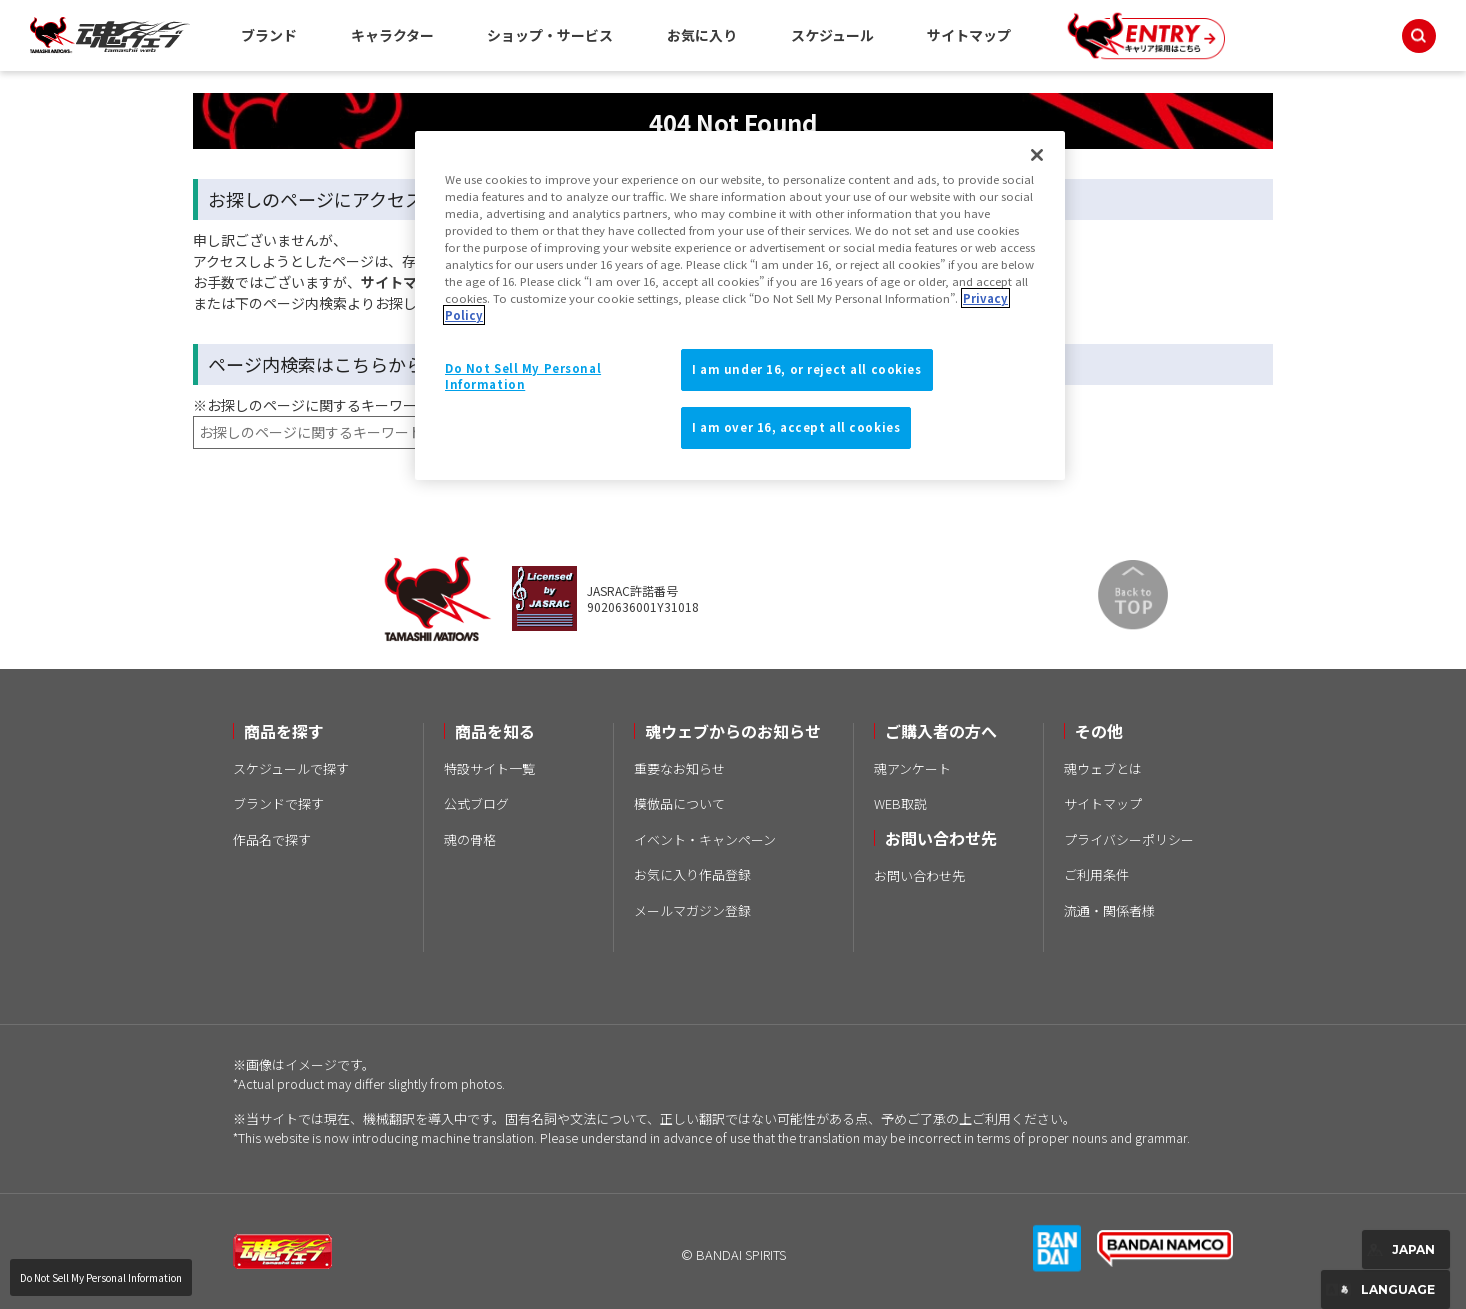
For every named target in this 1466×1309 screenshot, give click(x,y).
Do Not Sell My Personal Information (101, 1277)
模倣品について (679, 803)
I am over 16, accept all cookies (796, 427)
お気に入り (702, 35)
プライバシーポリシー (1129, 839)
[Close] (1037, 155)
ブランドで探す (278, 803)
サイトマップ (969, 35)
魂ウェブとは (1103, 768)
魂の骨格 (470, 839)
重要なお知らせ (679, 768)
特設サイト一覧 (489, 768)
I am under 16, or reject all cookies (807, 369)
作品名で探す (272, 839)
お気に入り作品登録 (692, 874)
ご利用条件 (1096, 874)
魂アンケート (912, 768)
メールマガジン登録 (692, 910)
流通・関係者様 (1109, 910)
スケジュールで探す (291, 768)
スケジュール (832, 35)
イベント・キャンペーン (705, 839)
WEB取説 (900, 803)
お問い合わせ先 (919, 875)
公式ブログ (476, 803)
